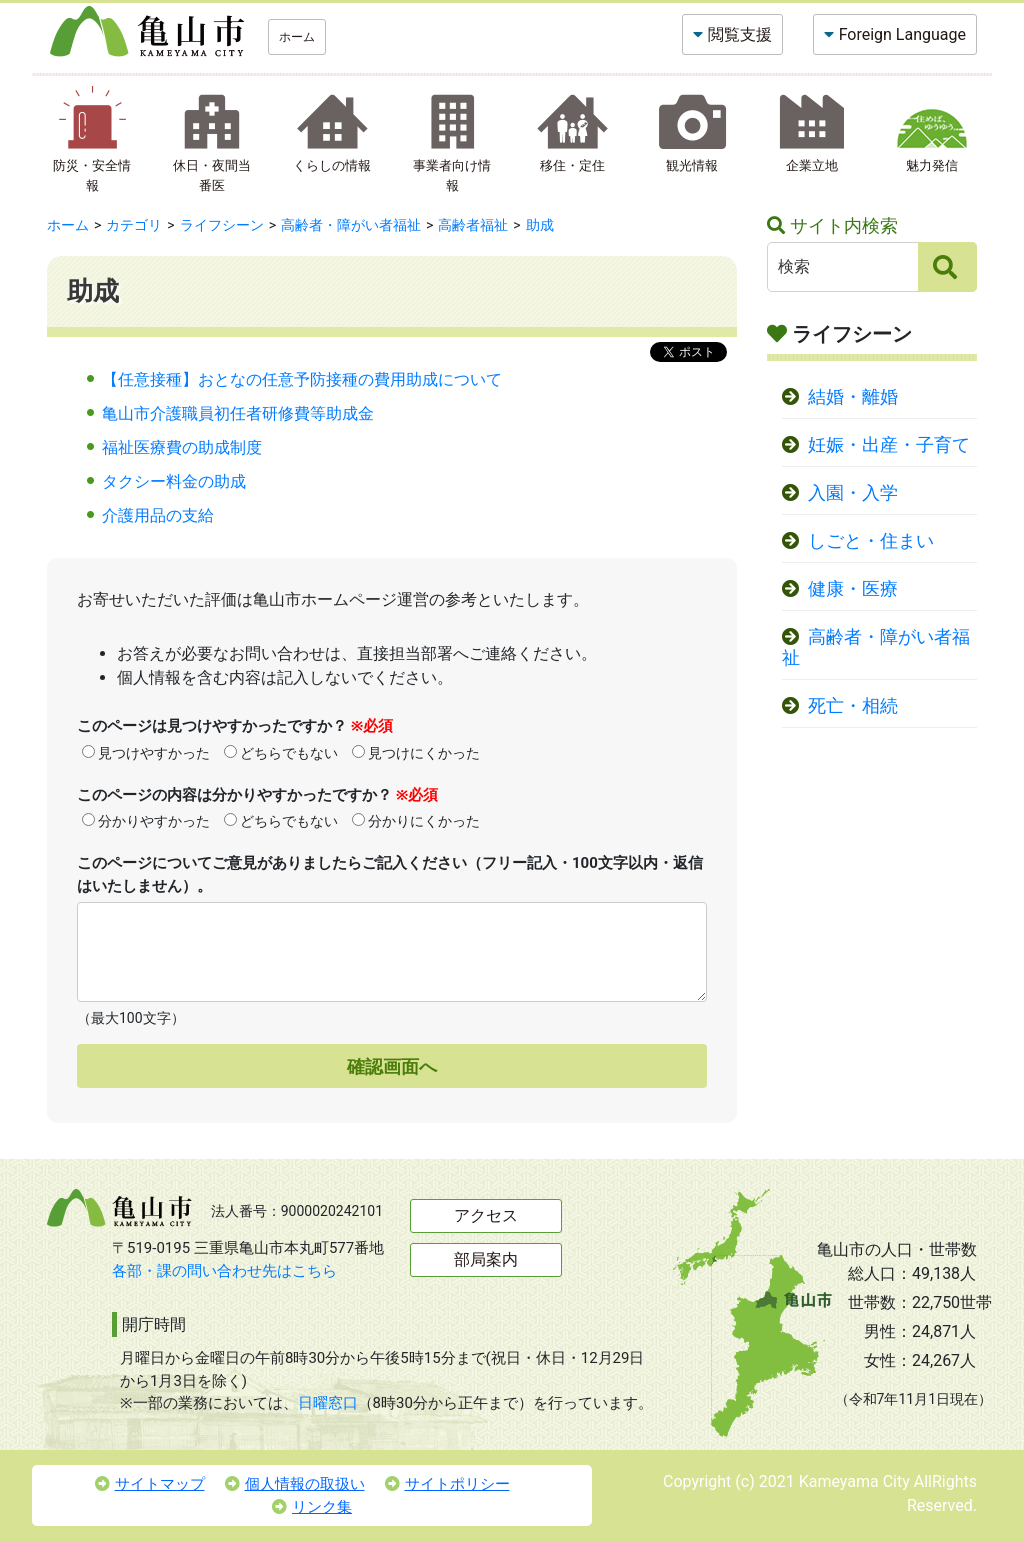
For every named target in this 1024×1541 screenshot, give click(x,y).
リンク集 (312, 1507)
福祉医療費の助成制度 (182, 447)
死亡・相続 (853, 706)
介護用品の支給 (158, 515)
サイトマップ (150, 1484)
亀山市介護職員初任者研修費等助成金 (238, 413)
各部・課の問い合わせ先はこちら (224, 1271)
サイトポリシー (447, 1484)
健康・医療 (853, 589)
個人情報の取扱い (295, 1484)
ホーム (297, 37)
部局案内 (486, 1259)
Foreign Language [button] (902, 34)
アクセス (486, 1215)
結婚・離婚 (853, 397)
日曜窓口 (328, 1403)
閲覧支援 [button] (740, 34)
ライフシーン (222, 225)
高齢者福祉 (473, 225)
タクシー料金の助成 (174, 481)
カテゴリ (134, 225)
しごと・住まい (871, 541)
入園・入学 (853, 493)
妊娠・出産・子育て (889, 445)
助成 (540, 225)
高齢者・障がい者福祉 (351, 225)
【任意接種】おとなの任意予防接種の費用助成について (302, 379)
